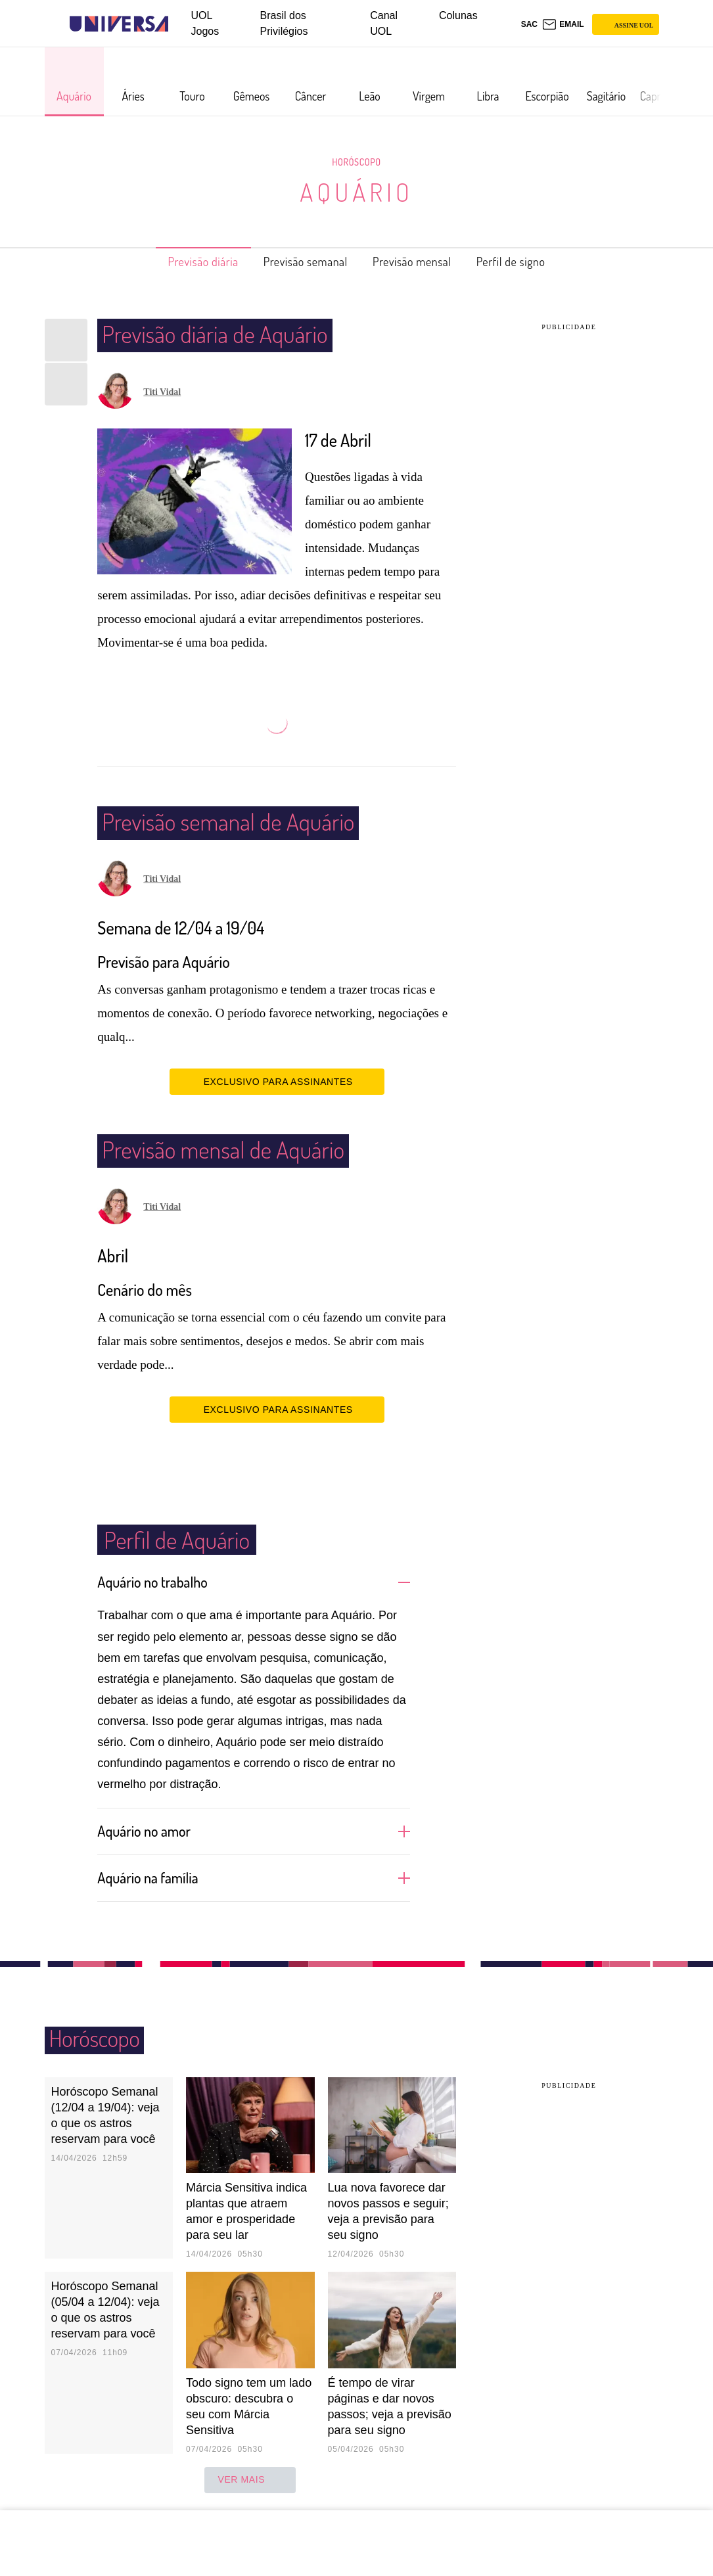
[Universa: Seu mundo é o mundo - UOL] (119, 24)
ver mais (250, 2479)
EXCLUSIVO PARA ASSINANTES (277, 1081)
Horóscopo (357, 161)
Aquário (356, 192)
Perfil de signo (532, 261)
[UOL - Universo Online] (179, 24)
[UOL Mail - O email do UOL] (562, 24)
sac (529, 24)
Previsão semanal (299, 261)
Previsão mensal (420, 261)
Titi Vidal (162, 392)
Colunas (458, 15)
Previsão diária (182, 261)
